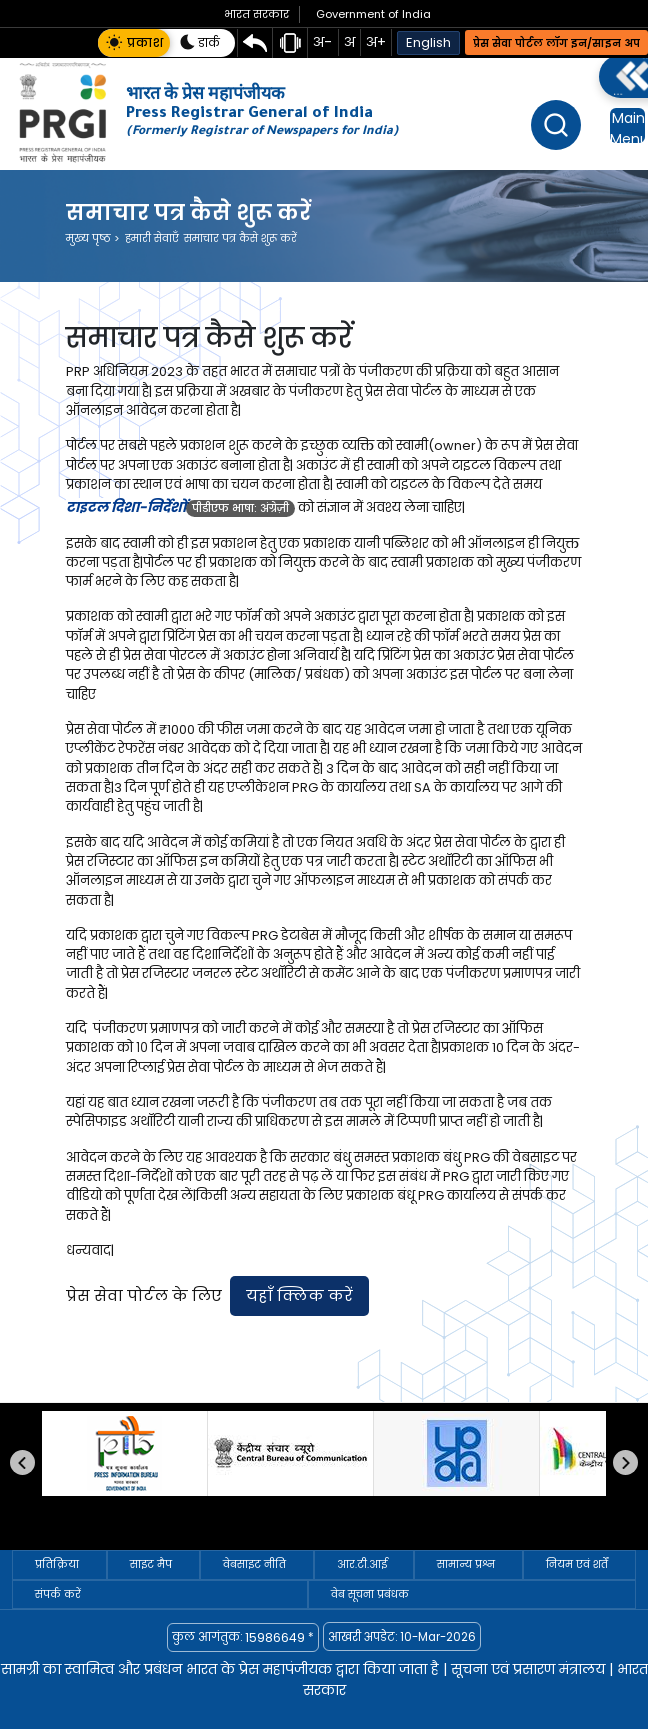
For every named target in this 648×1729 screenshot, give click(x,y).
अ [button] (349, 42)
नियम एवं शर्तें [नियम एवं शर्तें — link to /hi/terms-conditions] (577, 1564)
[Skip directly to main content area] (255, 43)
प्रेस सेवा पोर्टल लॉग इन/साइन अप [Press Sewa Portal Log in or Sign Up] (556, 43)
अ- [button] (322, 42)
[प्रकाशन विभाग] (456, 1453)
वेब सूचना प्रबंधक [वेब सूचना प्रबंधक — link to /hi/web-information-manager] (370, 1594)
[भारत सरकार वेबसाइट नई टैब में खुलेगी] (256, 14)
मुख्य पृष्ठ (93, 238)
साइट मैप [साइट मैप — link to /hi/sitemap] (151, 1564)
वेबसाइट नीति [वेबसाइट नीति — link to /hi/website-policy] (254, 1564)
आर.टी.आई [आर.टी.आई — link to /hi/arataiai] (362, 1564)
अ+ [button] (376, 42)
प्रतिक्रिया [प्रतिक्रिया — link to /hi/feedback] (57, 1564)
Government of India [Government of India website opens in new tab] (373, 14)
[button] (134, 43)
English (428, 42)
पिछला (22, 1462)
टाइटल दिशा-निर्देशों (126, 507)
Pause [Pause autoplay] (54, 1530)
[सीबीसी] (290, 1453)
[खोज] (556, 125)
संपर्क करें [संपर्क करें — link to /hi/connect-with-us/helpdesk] (58, 1594)
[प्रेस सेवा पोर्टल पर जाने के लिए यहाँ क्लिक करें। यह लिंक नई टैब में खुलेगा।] (299, 1296)
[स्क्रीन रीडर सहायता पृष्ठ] (290, 43)
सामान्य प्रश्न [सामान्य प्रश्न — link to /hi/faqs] (466, 1564)
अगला (625, 1462)
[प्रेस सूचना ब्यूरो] (124, 1453)
